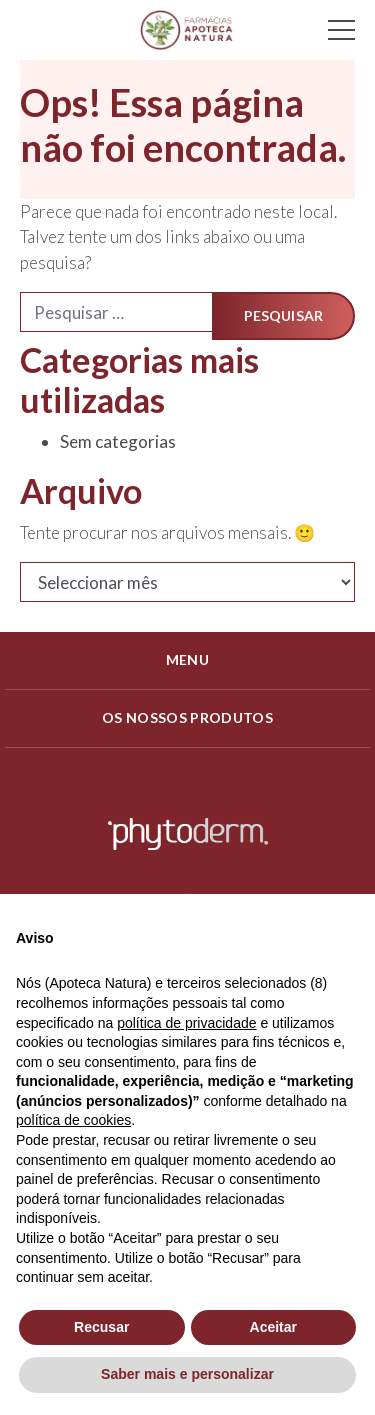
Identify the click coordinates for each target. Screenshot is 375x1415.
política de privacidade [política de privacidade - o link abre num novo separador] (186, 1023)
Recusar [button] (101, 1327)
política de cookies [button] (73, 1120)
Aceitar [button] (273, 1327)
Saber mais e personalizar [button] (187, 1374)
